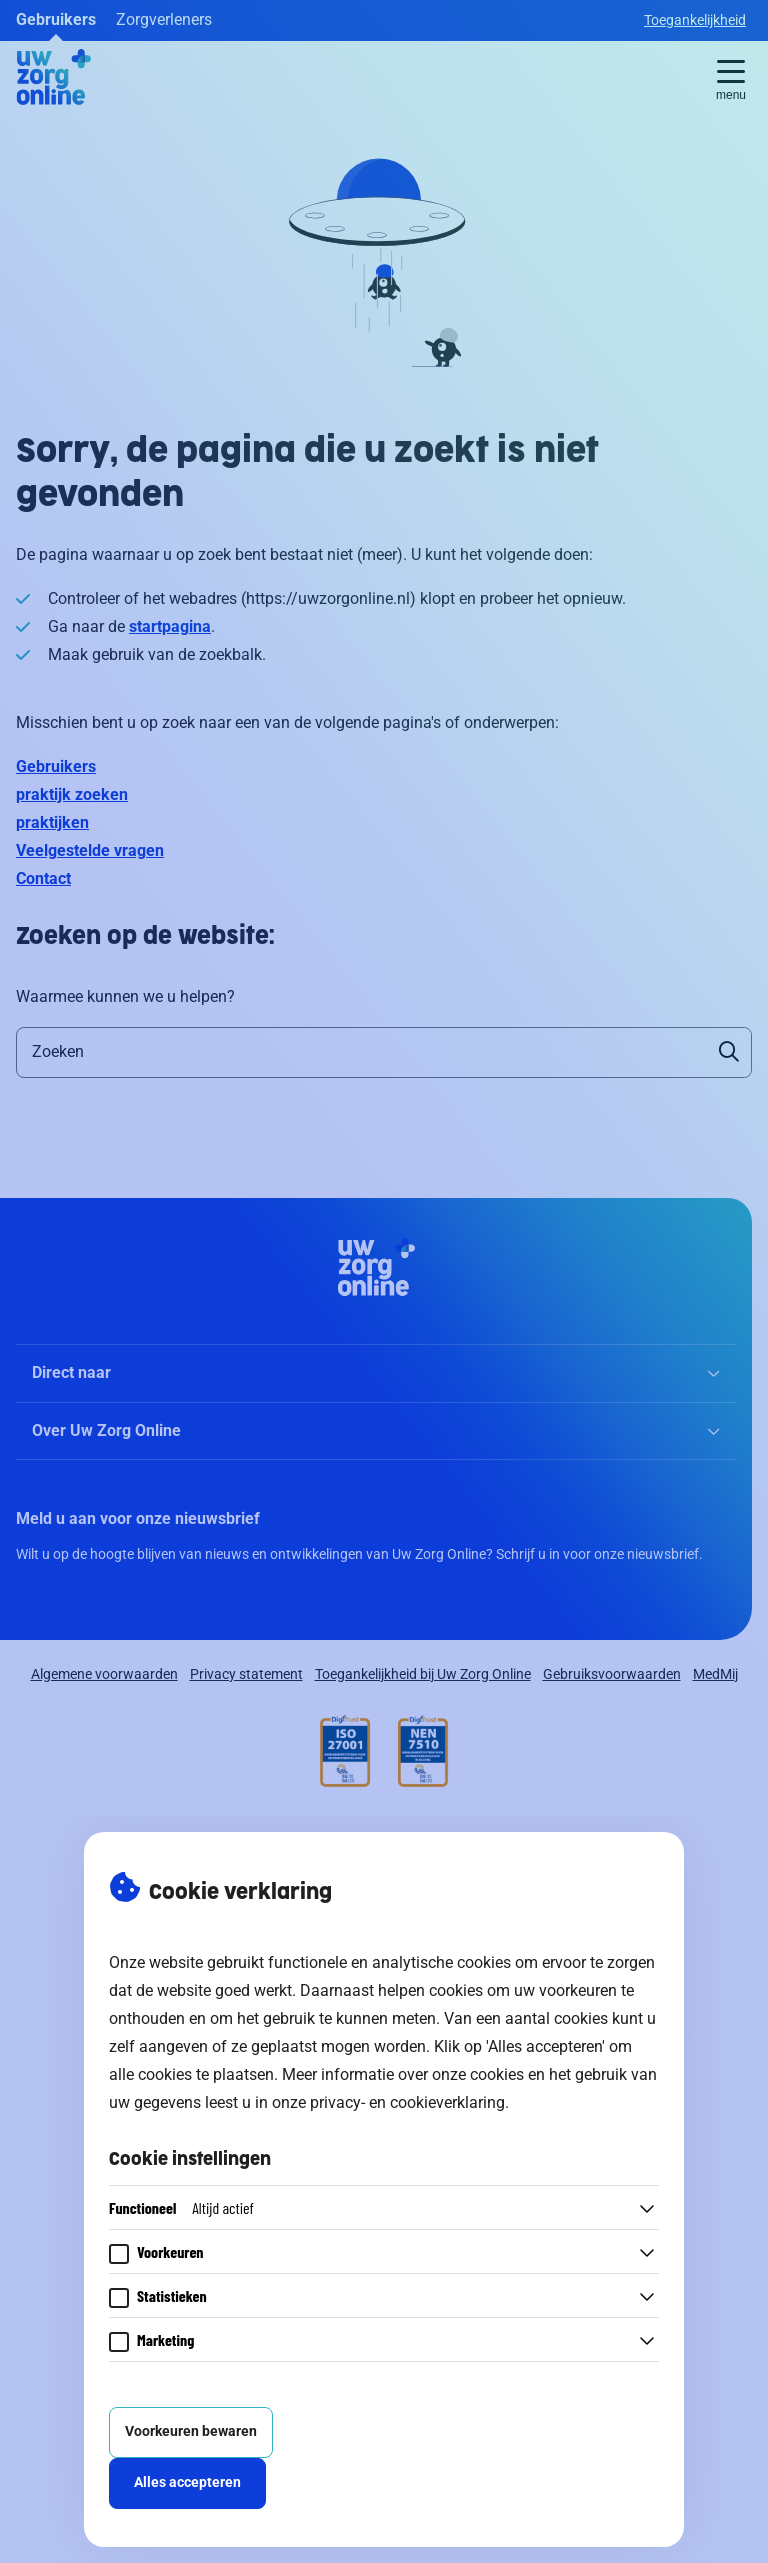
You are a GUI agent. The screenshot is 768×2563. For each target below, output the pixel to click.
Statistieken (172, 2295)
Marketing (165, 2339)
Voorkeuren (170, 2251)
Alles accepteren (187, 2482)
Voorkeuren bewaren (191, 2431)
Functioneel (181, 2207)
